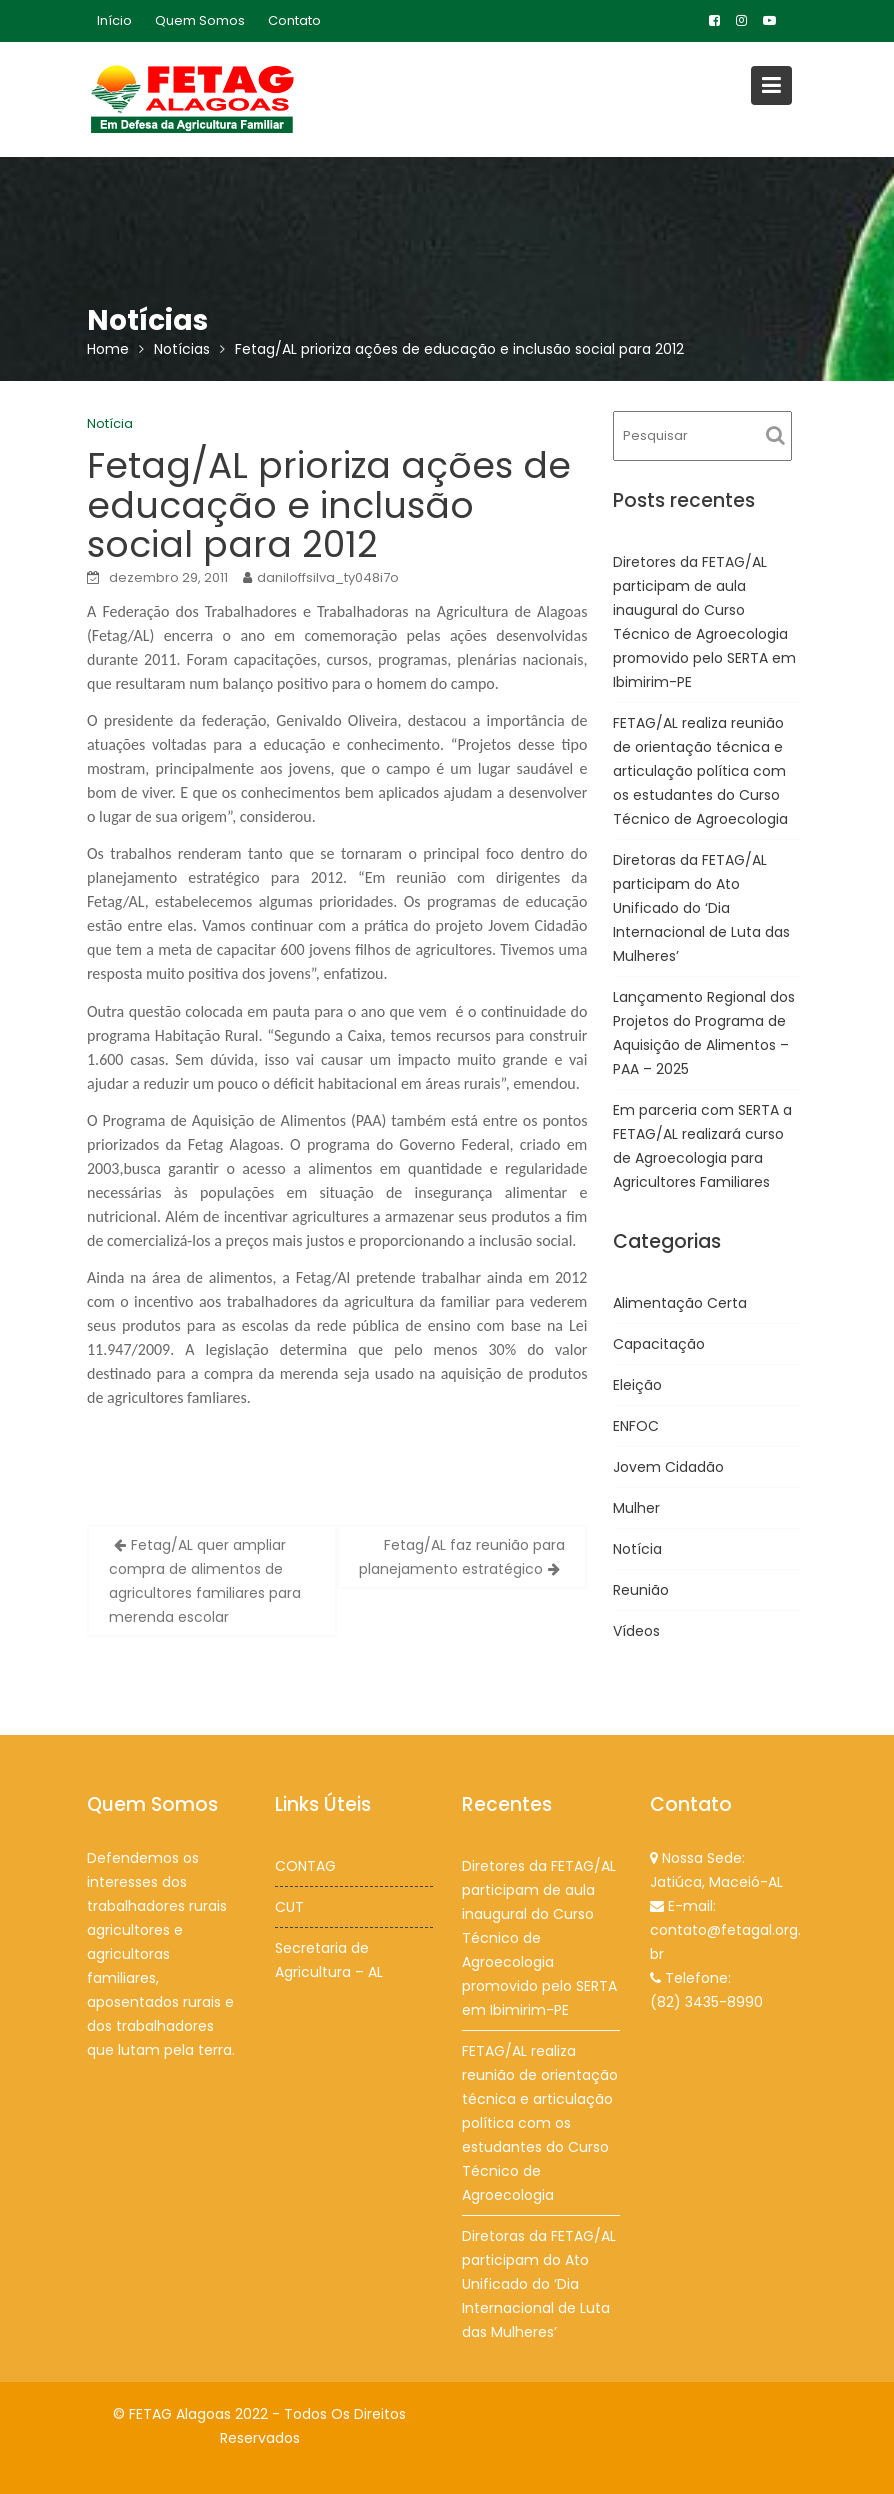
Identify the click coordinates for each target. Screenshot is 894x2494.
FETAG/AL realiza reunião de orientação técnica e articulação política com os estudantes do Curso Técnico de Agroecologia (700, 771)
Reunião (641, 1590)
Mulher (636, 1508)
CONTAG (306, 1866)
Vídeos (636, 1631)
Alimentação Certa (680, 1303)
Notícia (110, 423)
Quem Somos (200, 20)
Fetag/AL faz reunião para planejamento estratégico (462, 1557)
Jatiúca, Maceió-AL (716, 1882)
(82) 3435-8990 (706, 2001)
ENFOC (636, 1426)
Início (114, 20)
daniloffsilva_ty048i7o (328, 577)
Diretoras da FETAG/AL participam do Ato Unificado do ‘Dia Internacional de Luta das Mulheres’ (701, 908)
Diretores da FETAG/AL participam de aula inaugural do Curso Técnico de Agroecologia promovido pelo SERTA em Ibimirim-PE (539, 1940)
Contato (294, 20)
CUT (290, 1907)
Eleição (637, 1385)
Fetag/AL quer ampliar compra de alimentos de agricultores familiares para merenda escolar (205, 1581)
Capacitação (659, 1344)
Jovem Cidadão (668, 1467)
